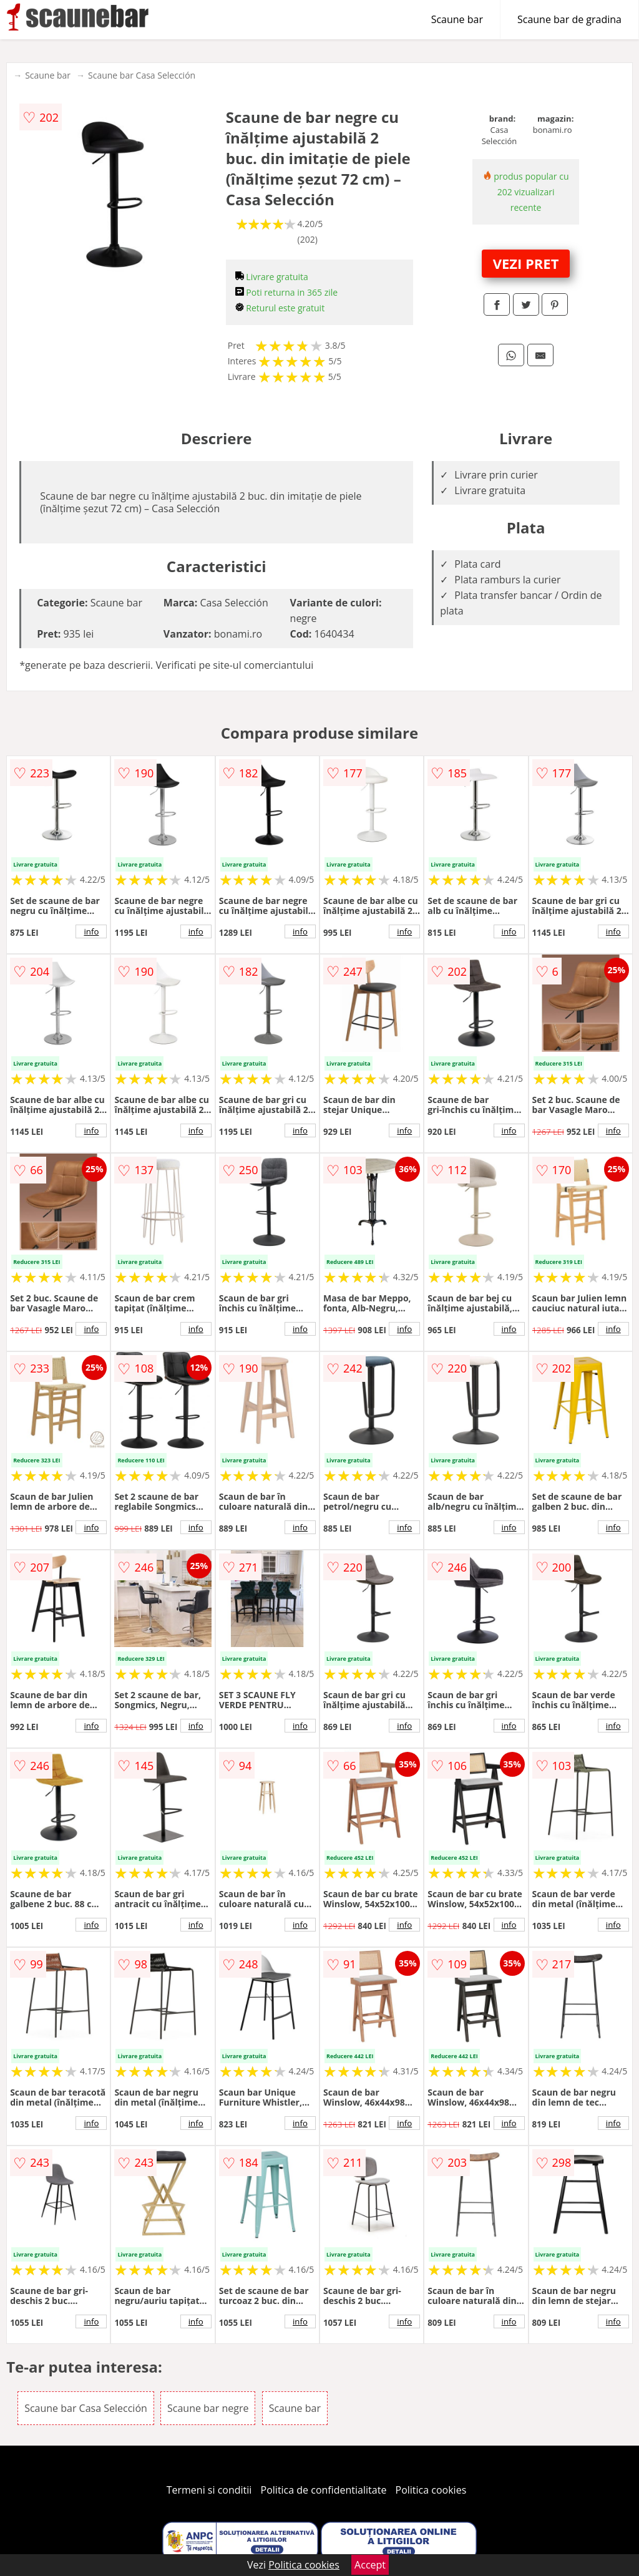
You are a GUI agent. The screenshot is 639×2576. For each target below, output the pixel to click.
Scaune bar (457, 19)
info (91, 931)
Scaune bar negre (207, 2408)
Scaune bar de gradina (569, 19)
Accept (370, 2565)
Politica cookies (431, 2490)
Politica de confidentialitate (324, 2490)
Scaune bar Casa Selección (141, 75)
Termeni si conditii (209, 2490)
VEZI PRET (526, 263)
